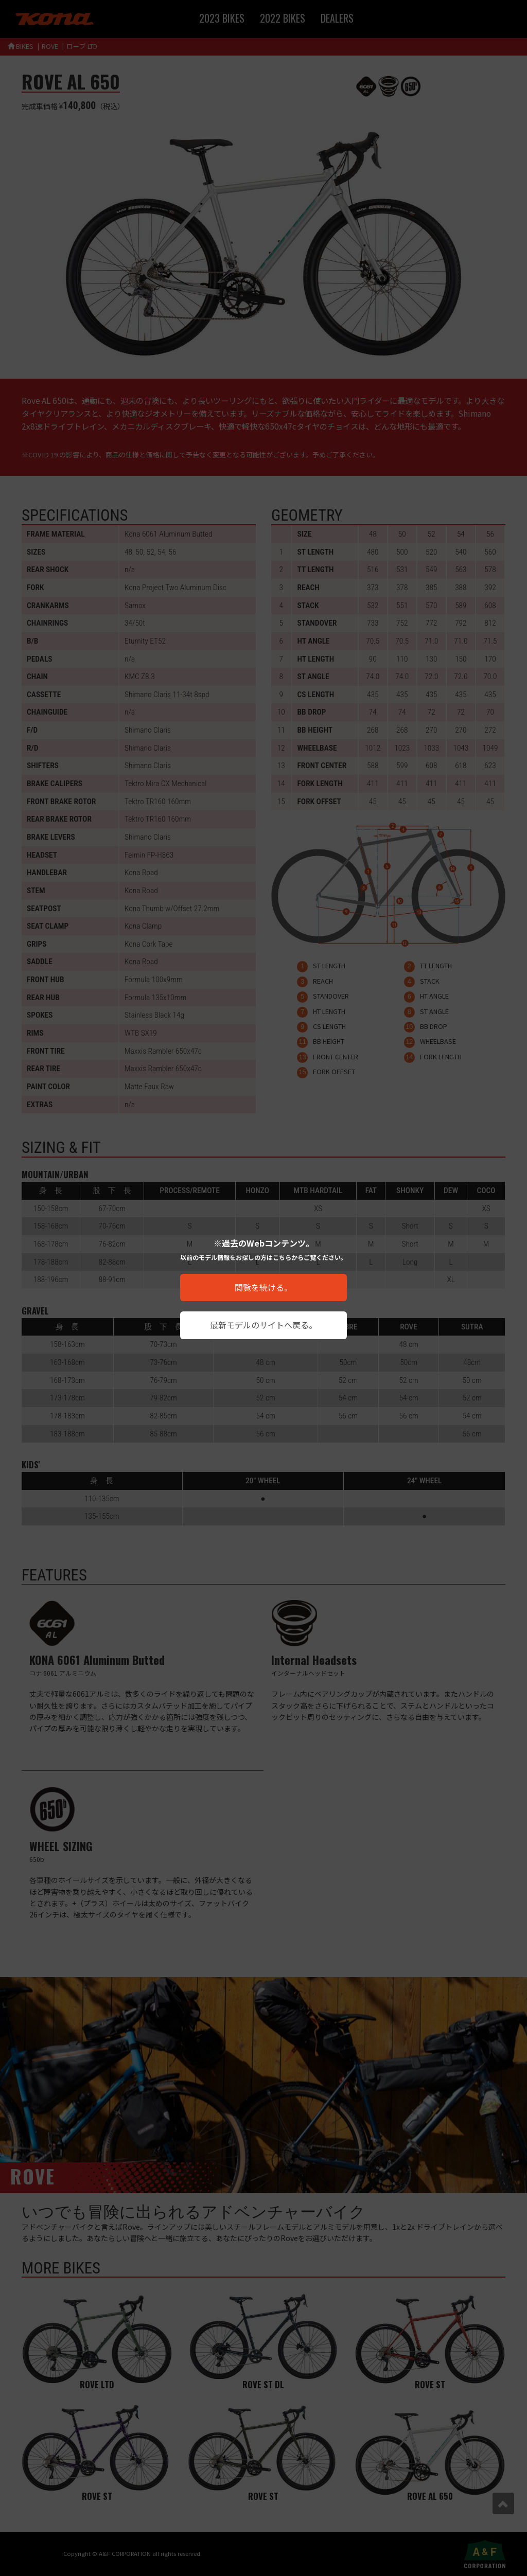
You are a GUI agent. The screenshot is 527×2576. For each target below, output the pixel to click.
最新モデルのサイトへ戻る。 (263, 1325)
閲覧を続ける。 (263, 1287)
